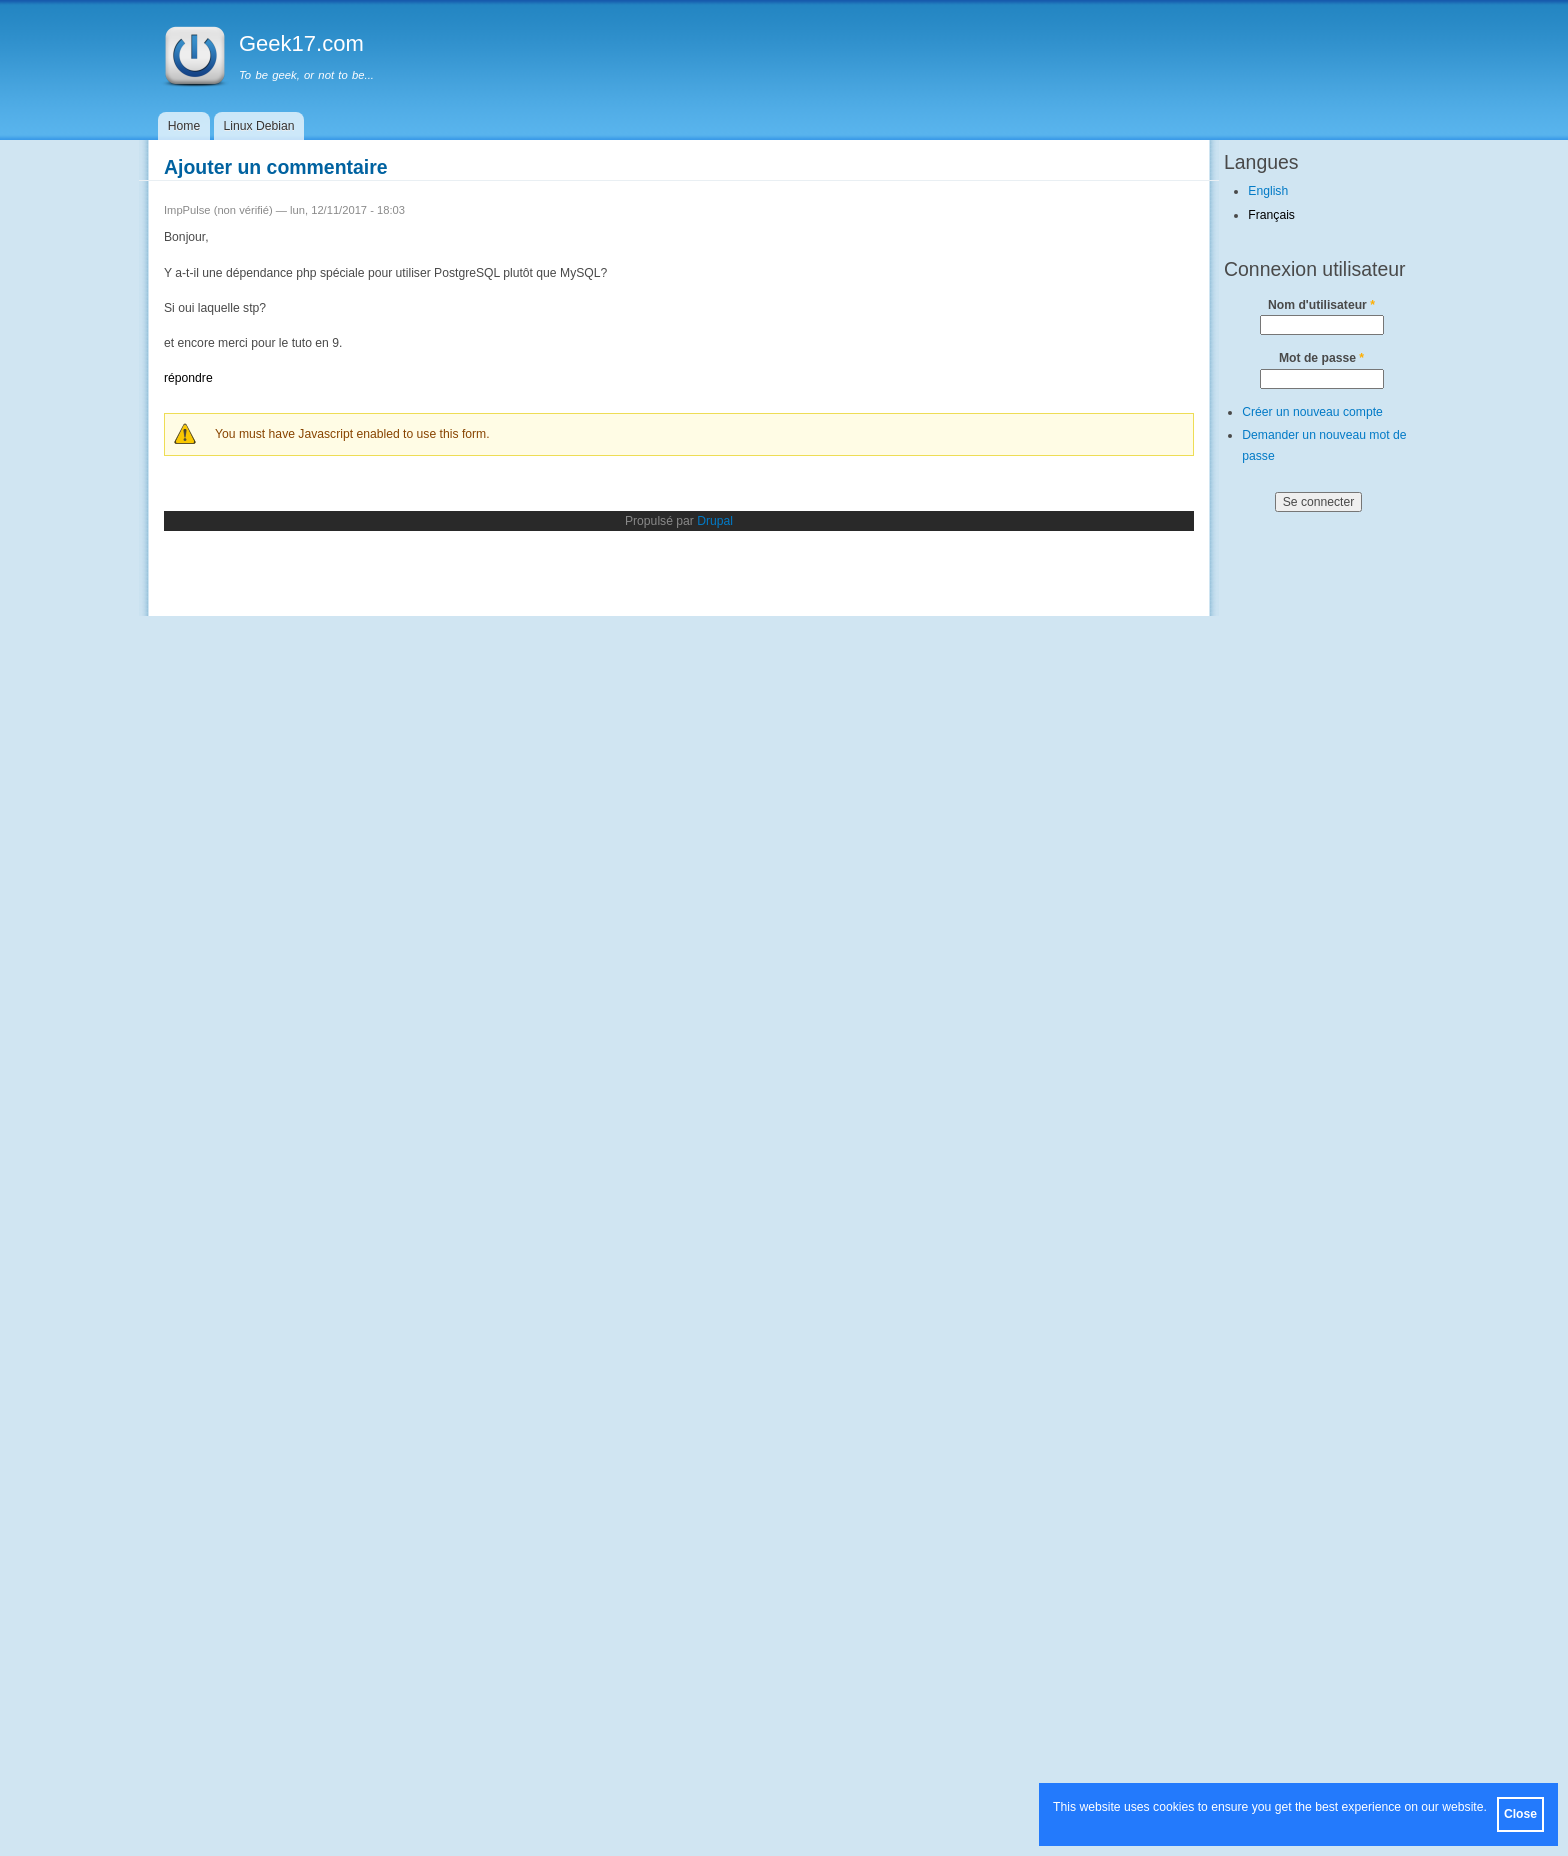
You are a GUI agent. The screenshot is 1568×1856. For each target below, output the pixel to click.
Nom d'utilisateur (1321, 305)
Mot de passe (1321, 358)
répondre (188, 378)
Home (184, 126)
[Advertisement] (1304, 843)
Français (1271, 215)
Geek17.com (301, 43)
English (1268, 191)
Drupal (715, 521)
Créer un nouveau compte (1312, 412)
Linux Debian (259, 126)
